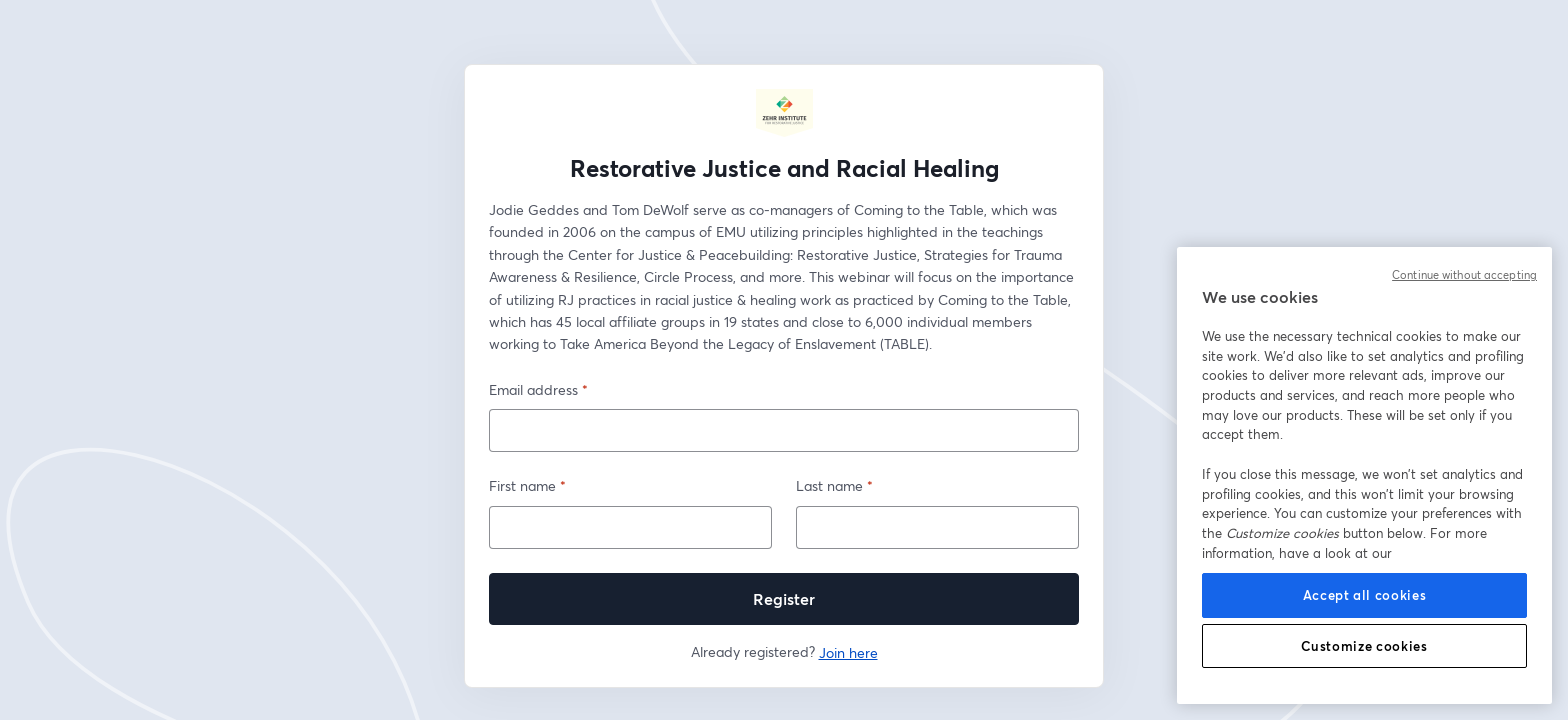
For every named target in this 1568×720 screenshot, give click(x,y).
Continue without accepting (1464, 275)
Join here (848, 652)
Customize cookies (1364, 646)
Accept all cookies (1365, 595)
